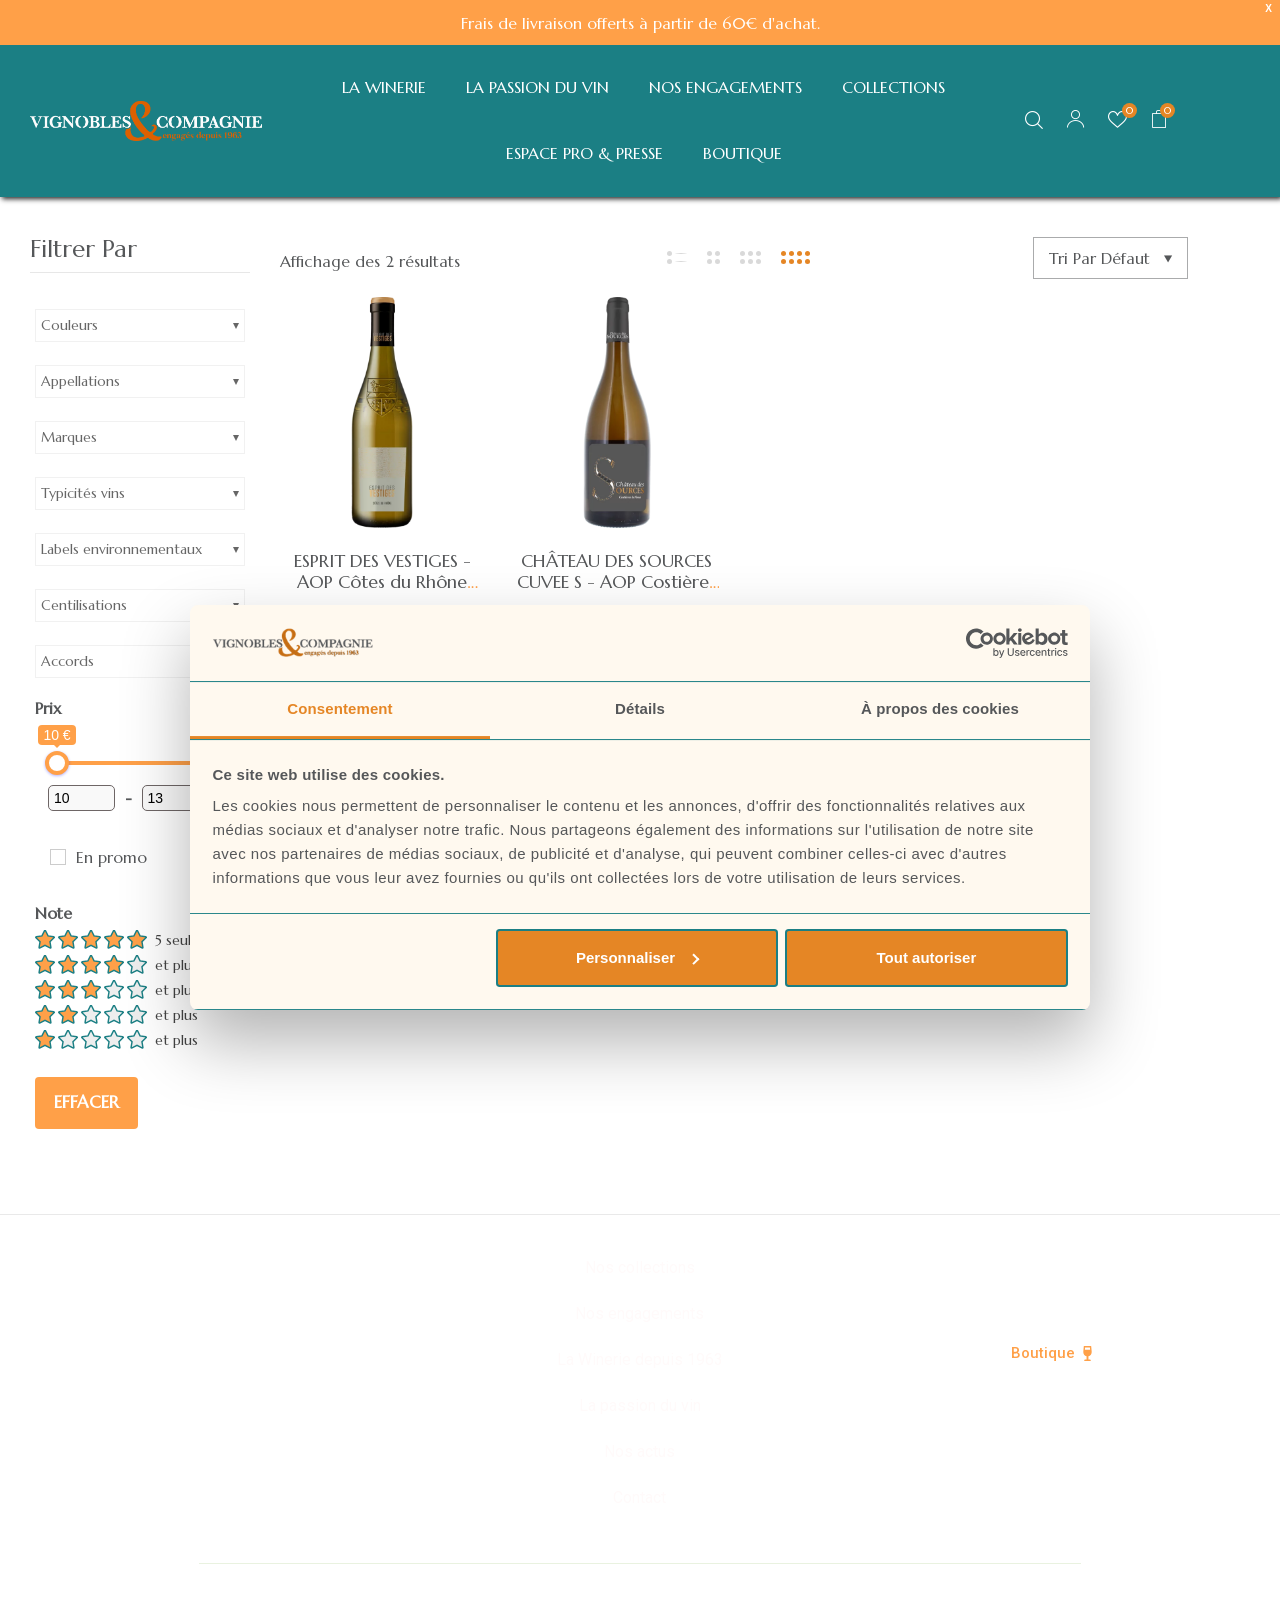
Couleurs (69, 325)
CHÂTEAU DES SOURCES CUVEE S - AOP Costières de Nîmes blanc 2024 (616, 582)
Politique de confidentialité (640, 1587)
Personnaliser (637, 957)
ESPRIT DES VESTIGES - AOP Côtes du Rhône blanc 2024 (382, 582)
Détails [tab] (640, 708)
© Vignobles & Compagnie (401, 1587)
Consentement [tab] (339, 708)
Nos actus (639, 1451)
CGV (962, 1587)
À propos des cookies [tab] (940, 708)
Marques (69, 437)
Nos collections (640, 1267)
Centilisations (84, 605)
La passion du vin (640, 1405)
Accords (67, 661)
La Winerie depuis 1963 (640, 1359)
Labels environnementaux (121, 549)
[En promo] (58, 857)
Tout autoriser (927, 957)
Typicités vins (83, 493)
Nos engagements (639, 1313)
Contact (639, 1497)
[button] (1159, 121)
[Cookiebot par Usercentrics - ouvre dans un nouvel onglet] (980, 643)
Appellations (80, 381)
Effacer (86, 1102)
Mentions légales (842, 1587)
